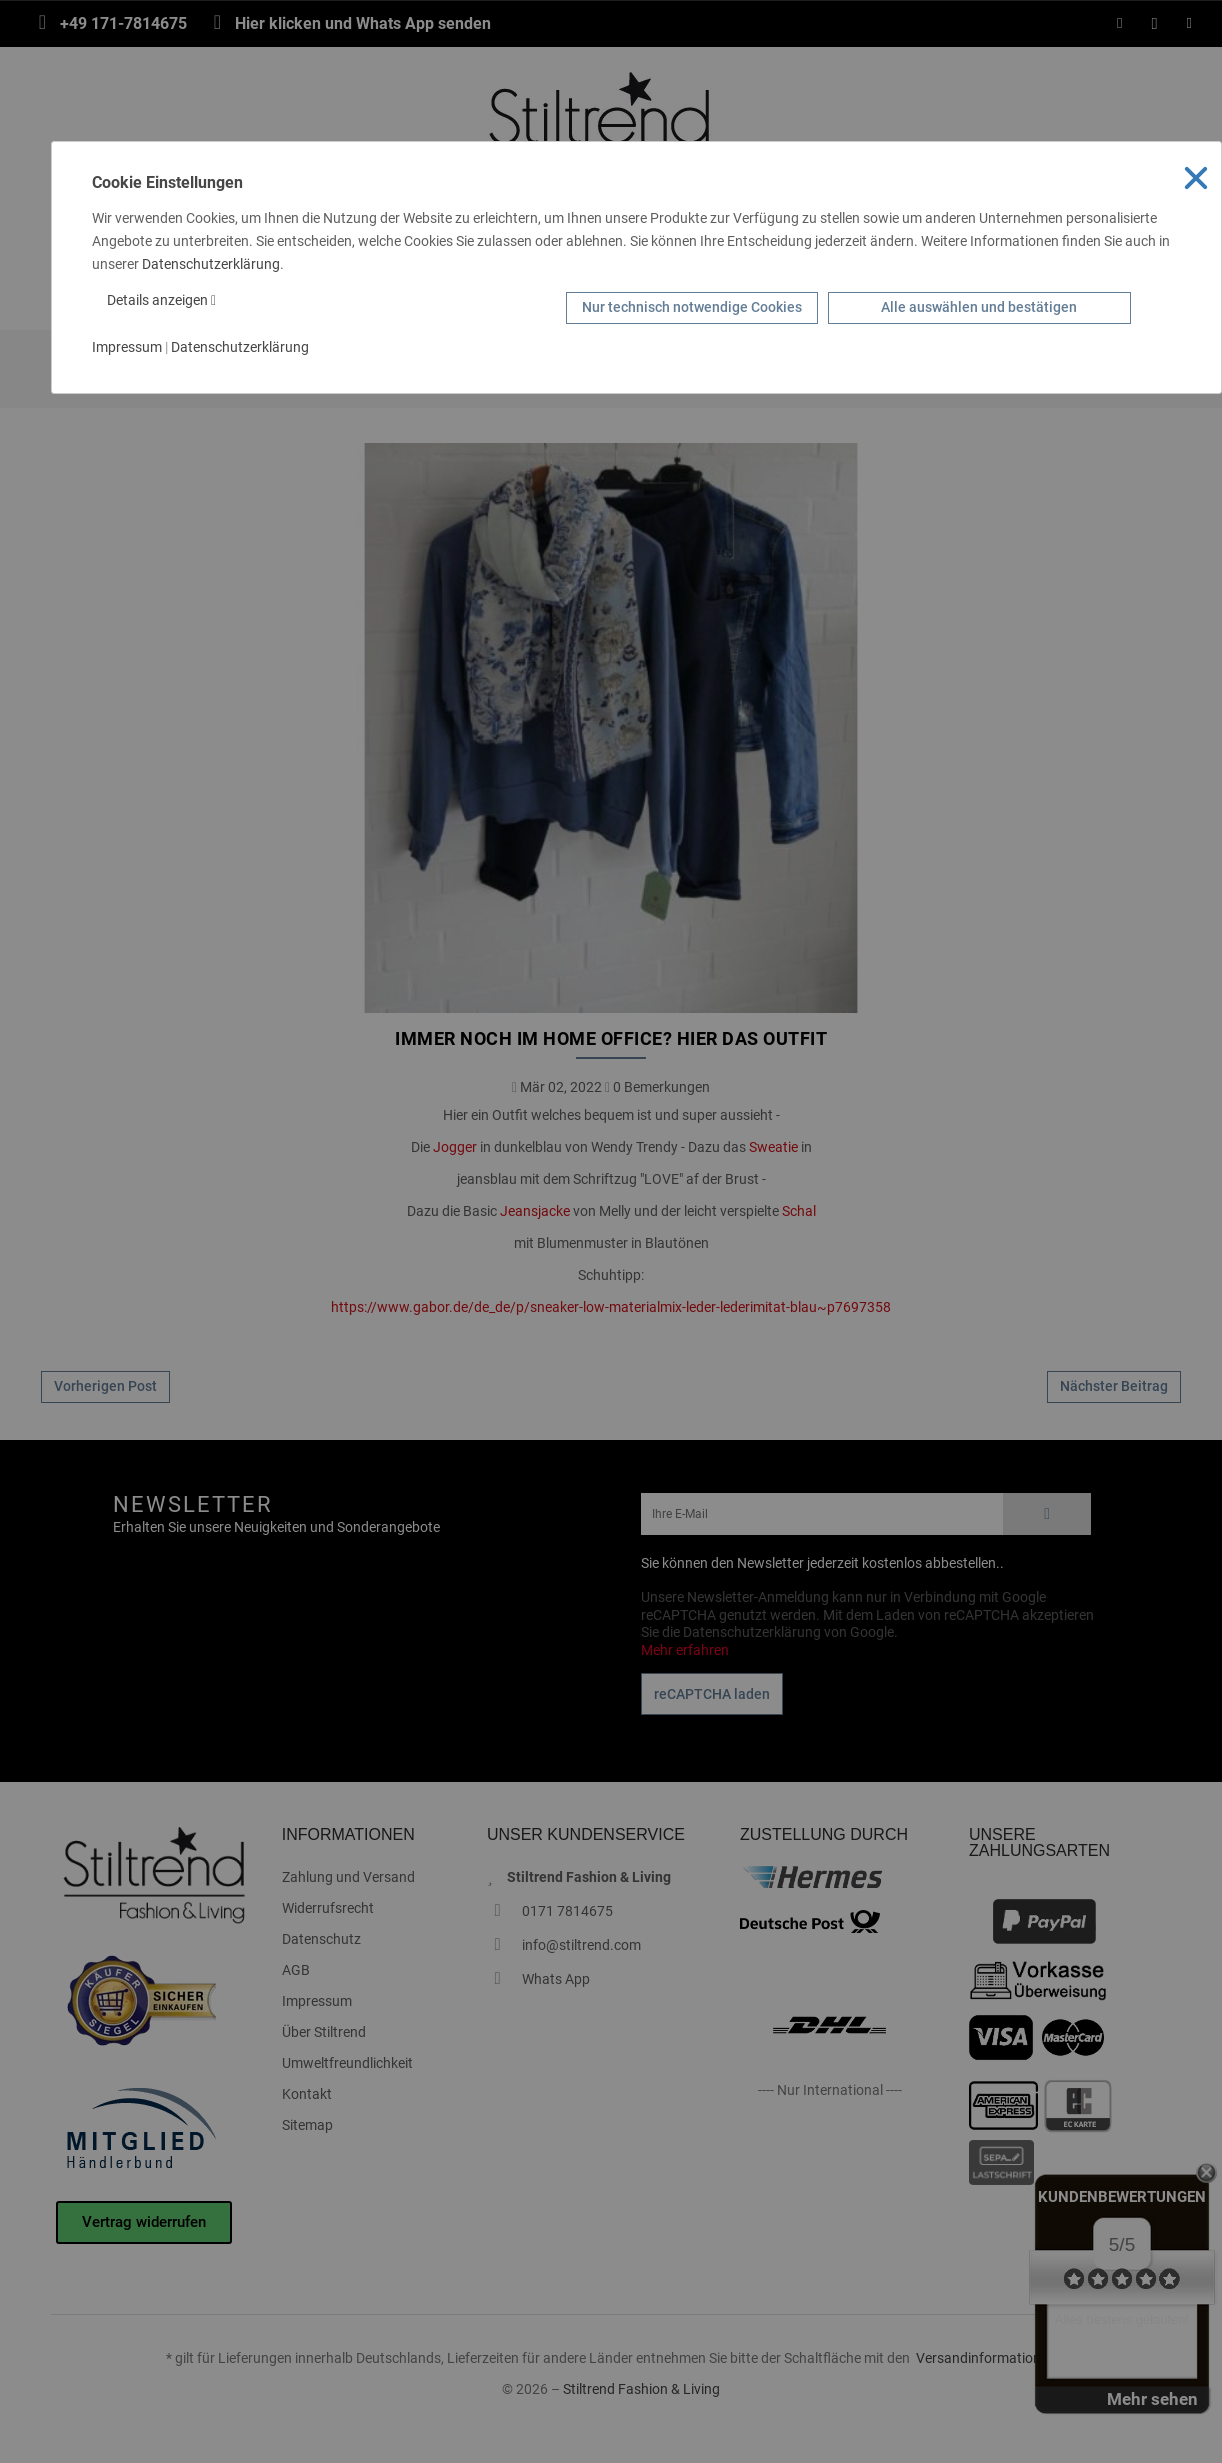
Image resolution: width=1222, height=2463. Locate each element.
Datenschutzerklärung (211, 264)
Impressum (127, 347)
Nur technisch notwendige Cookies (692, 307)
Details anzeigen (161, 300)
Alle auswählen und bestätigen (979, 307)
